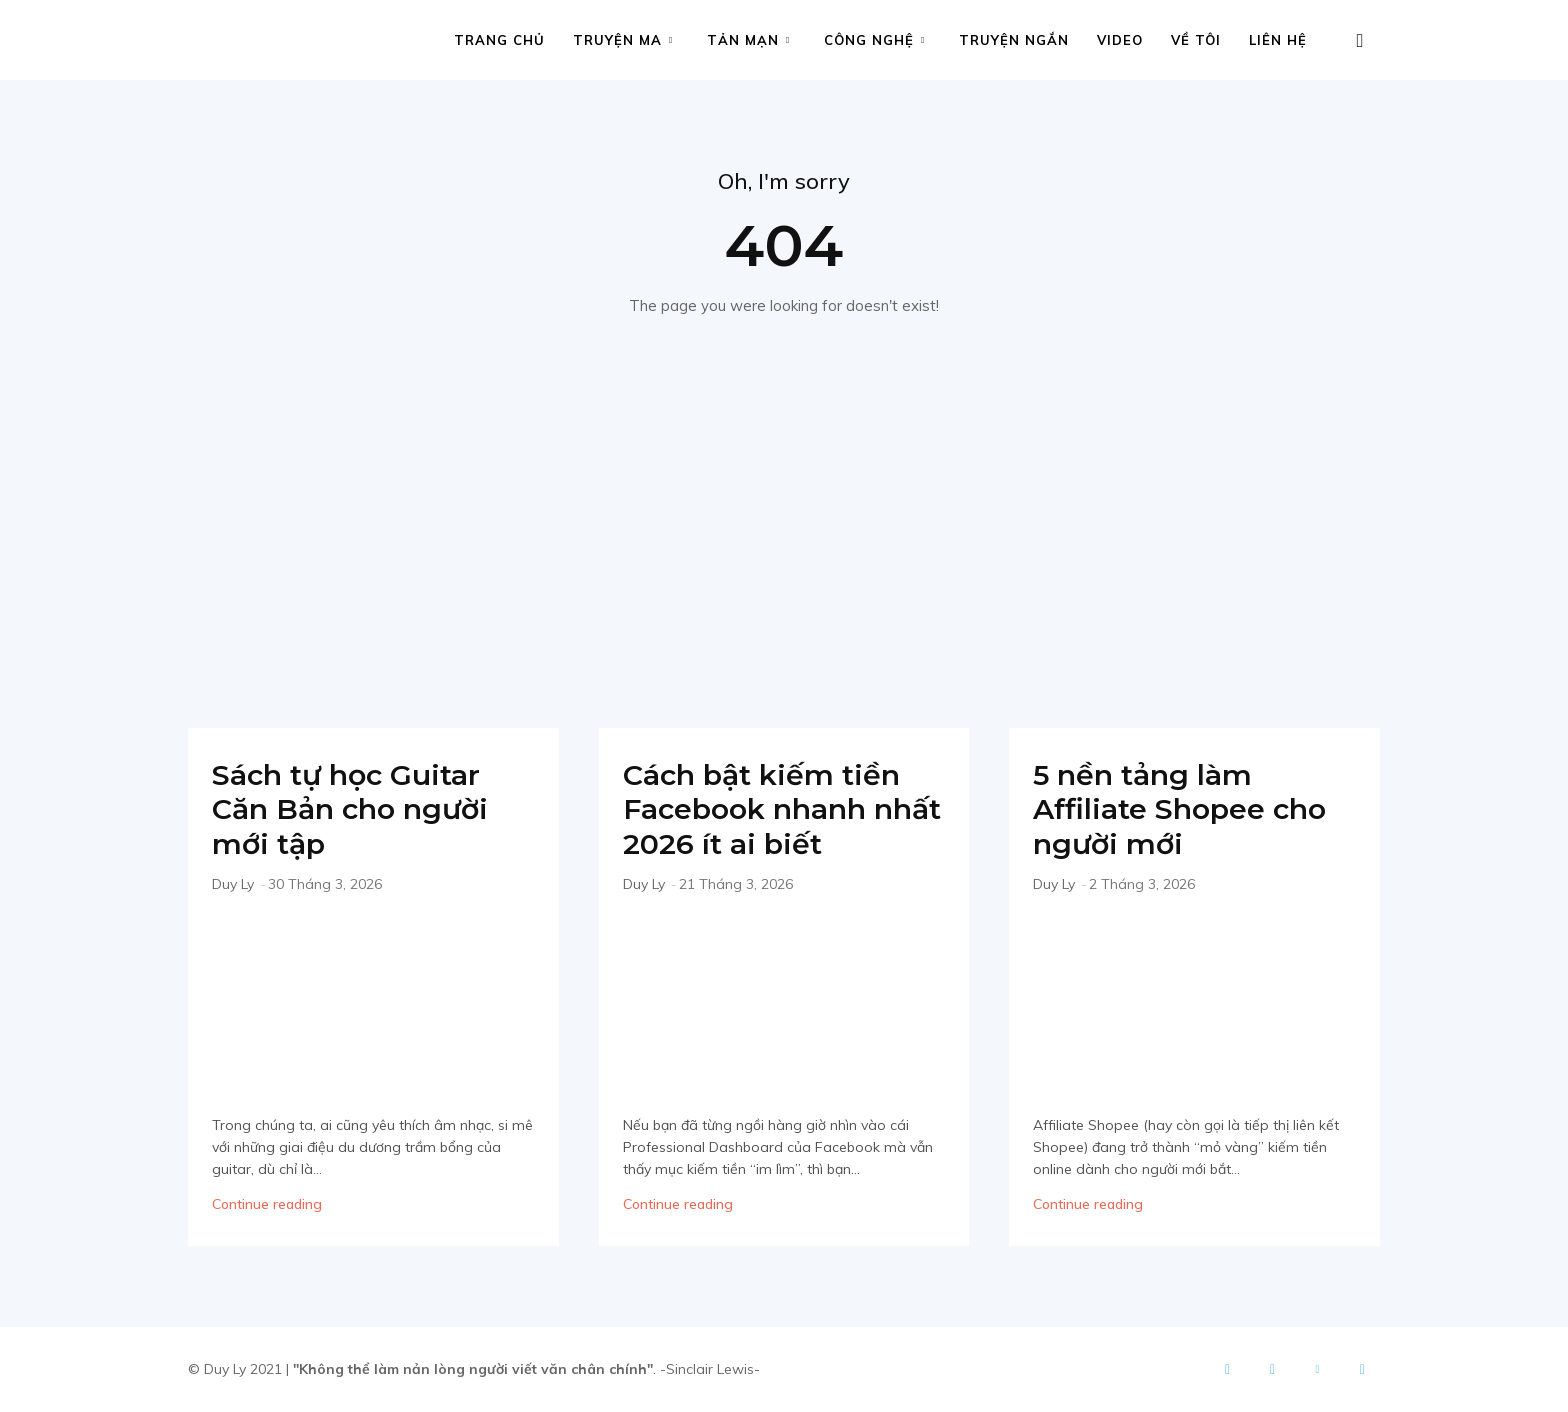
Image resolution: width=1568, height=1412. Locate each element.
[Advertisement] (784, 518)
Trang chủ (499, 40)
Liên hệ (1278, 40)
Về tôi (1196, 40)
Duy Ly (233, 884)
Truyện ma (623, 40)
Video (1120, 40)
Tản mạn (748, 40)
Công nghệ (874, 40)
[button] (1360, 41)
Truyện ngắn (1014, 40)
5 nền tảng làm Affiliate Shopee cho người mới (1186, 809)
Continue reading (267, 1204)
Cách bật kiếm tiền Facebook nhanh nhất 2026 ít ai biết (768, 809)
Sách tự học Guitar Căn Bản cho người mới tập (356, 809)
